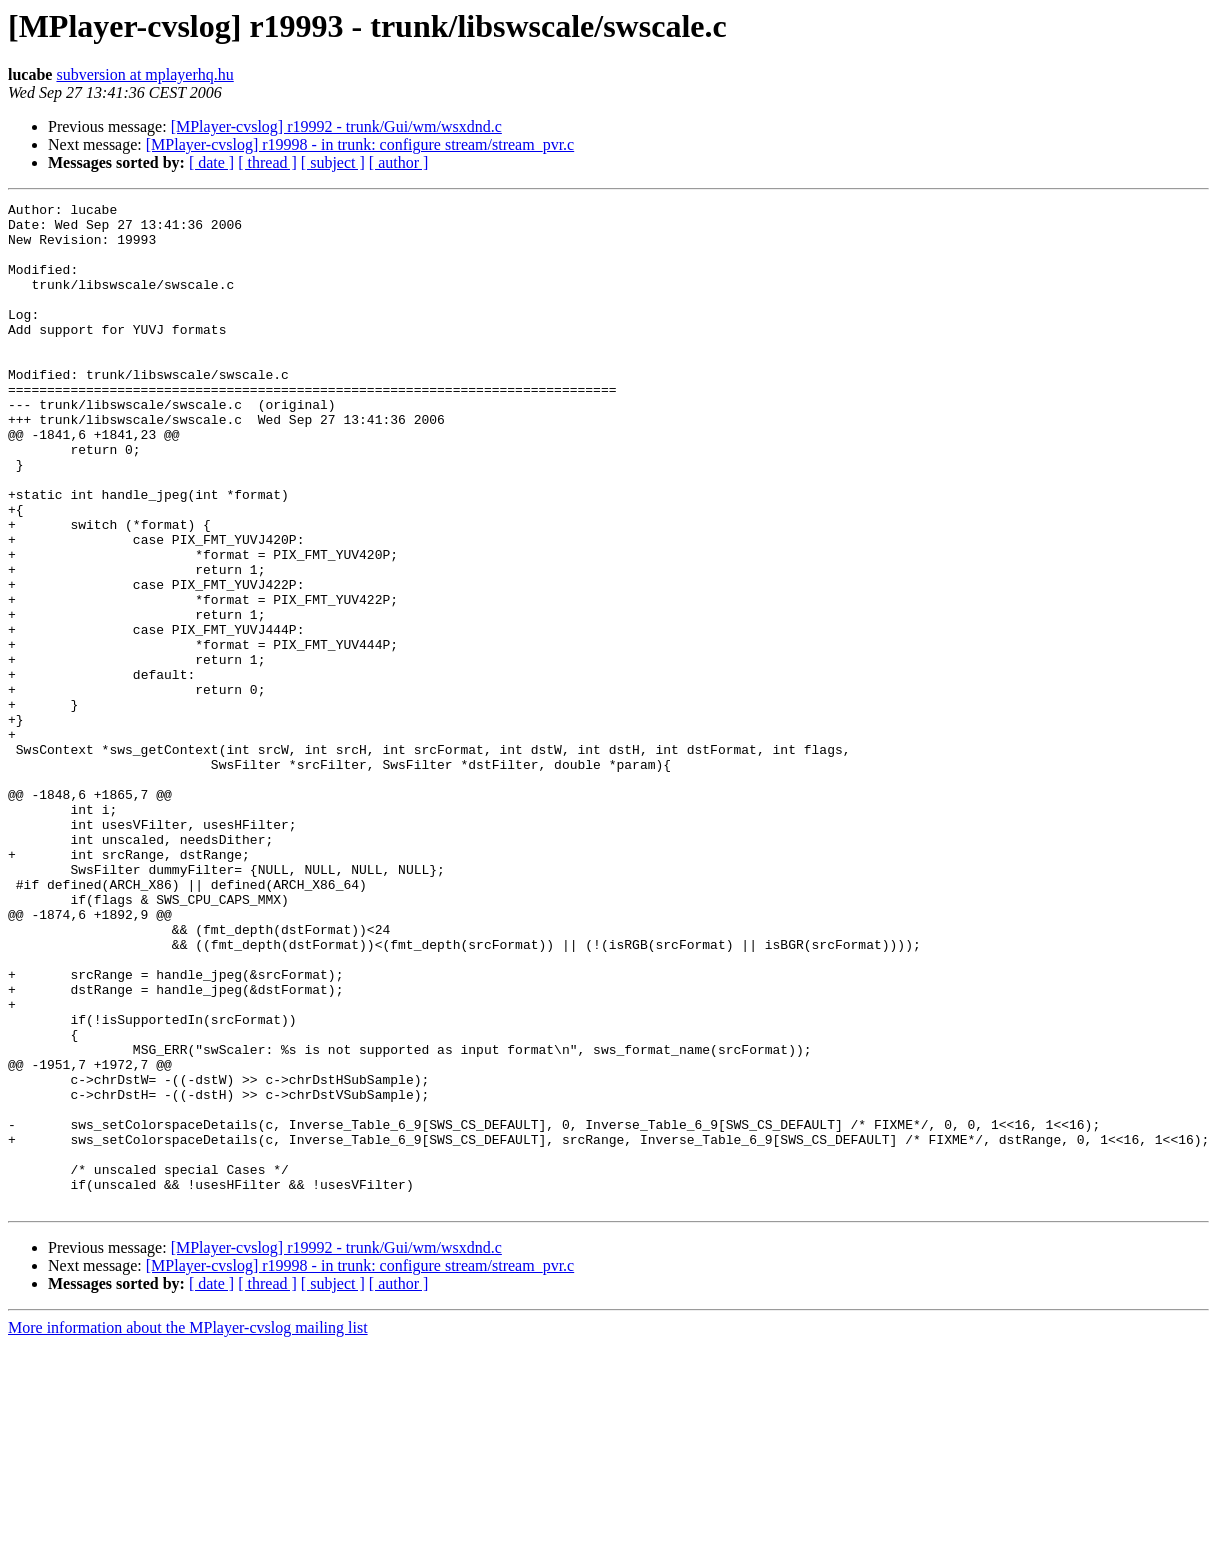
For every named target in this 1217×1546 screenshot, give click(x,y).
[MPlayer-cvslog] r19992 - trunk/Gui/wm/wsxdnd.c (336, 126)
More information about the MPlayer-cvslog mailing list (188, 1528)
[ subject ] (333, 162)
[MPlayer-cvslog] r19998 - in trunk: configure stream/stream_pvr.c (360, 144)
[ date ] (211, 162)
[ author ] (399, 162)
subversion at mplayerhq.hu (144, 74)
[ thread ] (267, 162)
